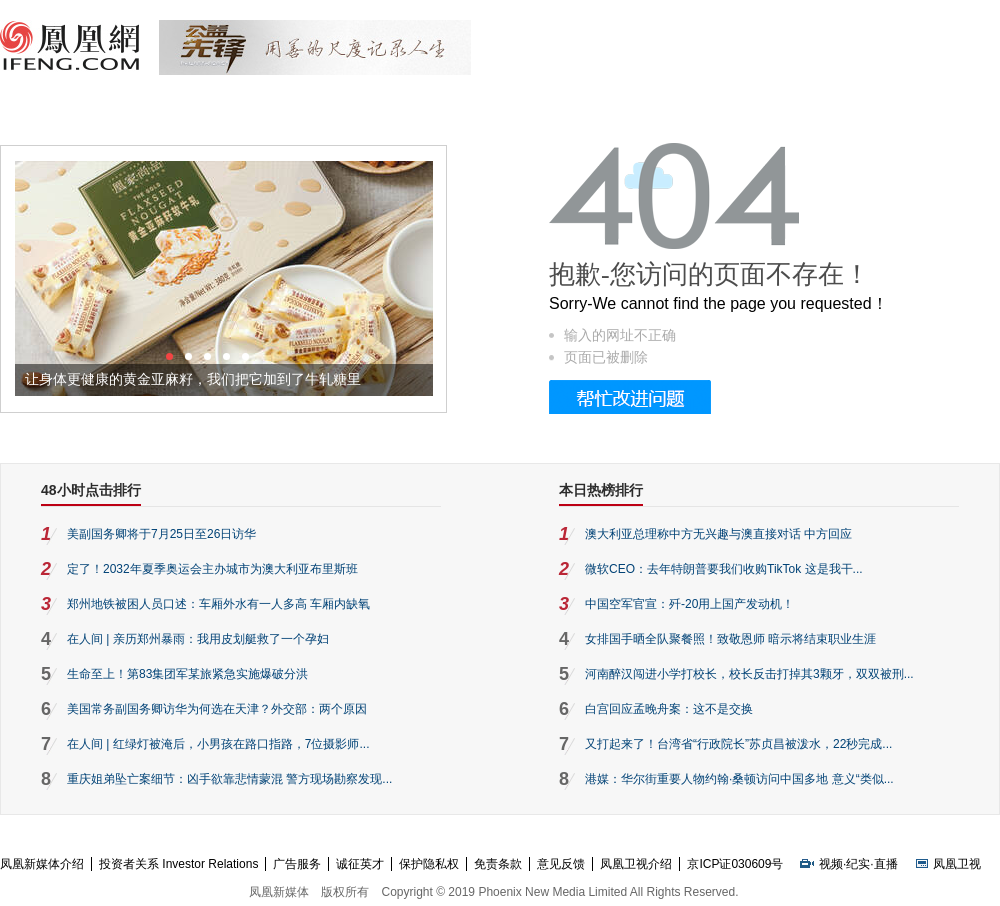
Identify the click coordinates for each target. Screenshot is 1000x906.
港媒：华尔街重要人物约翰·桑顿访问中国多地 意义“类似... (739, 779)
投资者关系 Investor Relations (178, 864)
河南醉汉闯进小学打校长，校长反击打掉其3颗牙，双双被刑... (749, 674)
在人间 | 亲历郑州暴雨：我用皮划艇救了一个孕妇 (198, 639)
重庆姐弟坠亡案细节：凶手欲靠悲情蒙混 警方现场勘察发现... (229, 779)
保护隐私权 (429, 864)
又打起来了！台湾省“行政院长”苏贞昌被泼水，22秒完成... (738, 744)
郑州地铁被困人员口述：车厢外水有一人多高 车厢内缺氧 (218, 604)
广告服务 (297, 864)
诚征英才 (360, 864)
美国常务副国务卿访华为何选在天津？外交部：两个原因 (217, 709)
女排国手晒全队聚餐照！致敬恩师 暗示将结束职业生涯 (730, 639)
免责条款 (498, 864)
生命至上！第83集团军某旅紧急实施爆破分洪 (187, 674)
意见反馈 (561, 864)
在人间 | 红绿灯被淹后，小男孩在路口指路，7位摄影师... (218, 744)
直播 (886, 864)
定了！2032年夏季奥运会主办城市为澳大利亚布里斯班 (212, 569)
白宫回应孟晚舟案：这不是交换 (669, 709)
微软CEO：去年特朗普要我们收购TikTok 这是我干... (724, 569)
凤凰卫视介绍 (636, 864)
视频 (831, 864)
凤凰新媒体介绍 (42, 864)
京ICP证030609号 (735, 864)
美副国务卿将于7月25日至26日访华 (161, 534)
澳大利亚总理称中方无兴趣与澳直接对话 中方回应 (718, 534)
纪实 (858, 864)
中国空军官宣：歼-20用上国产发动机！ (689, 604)
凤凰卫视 (957, 864)
